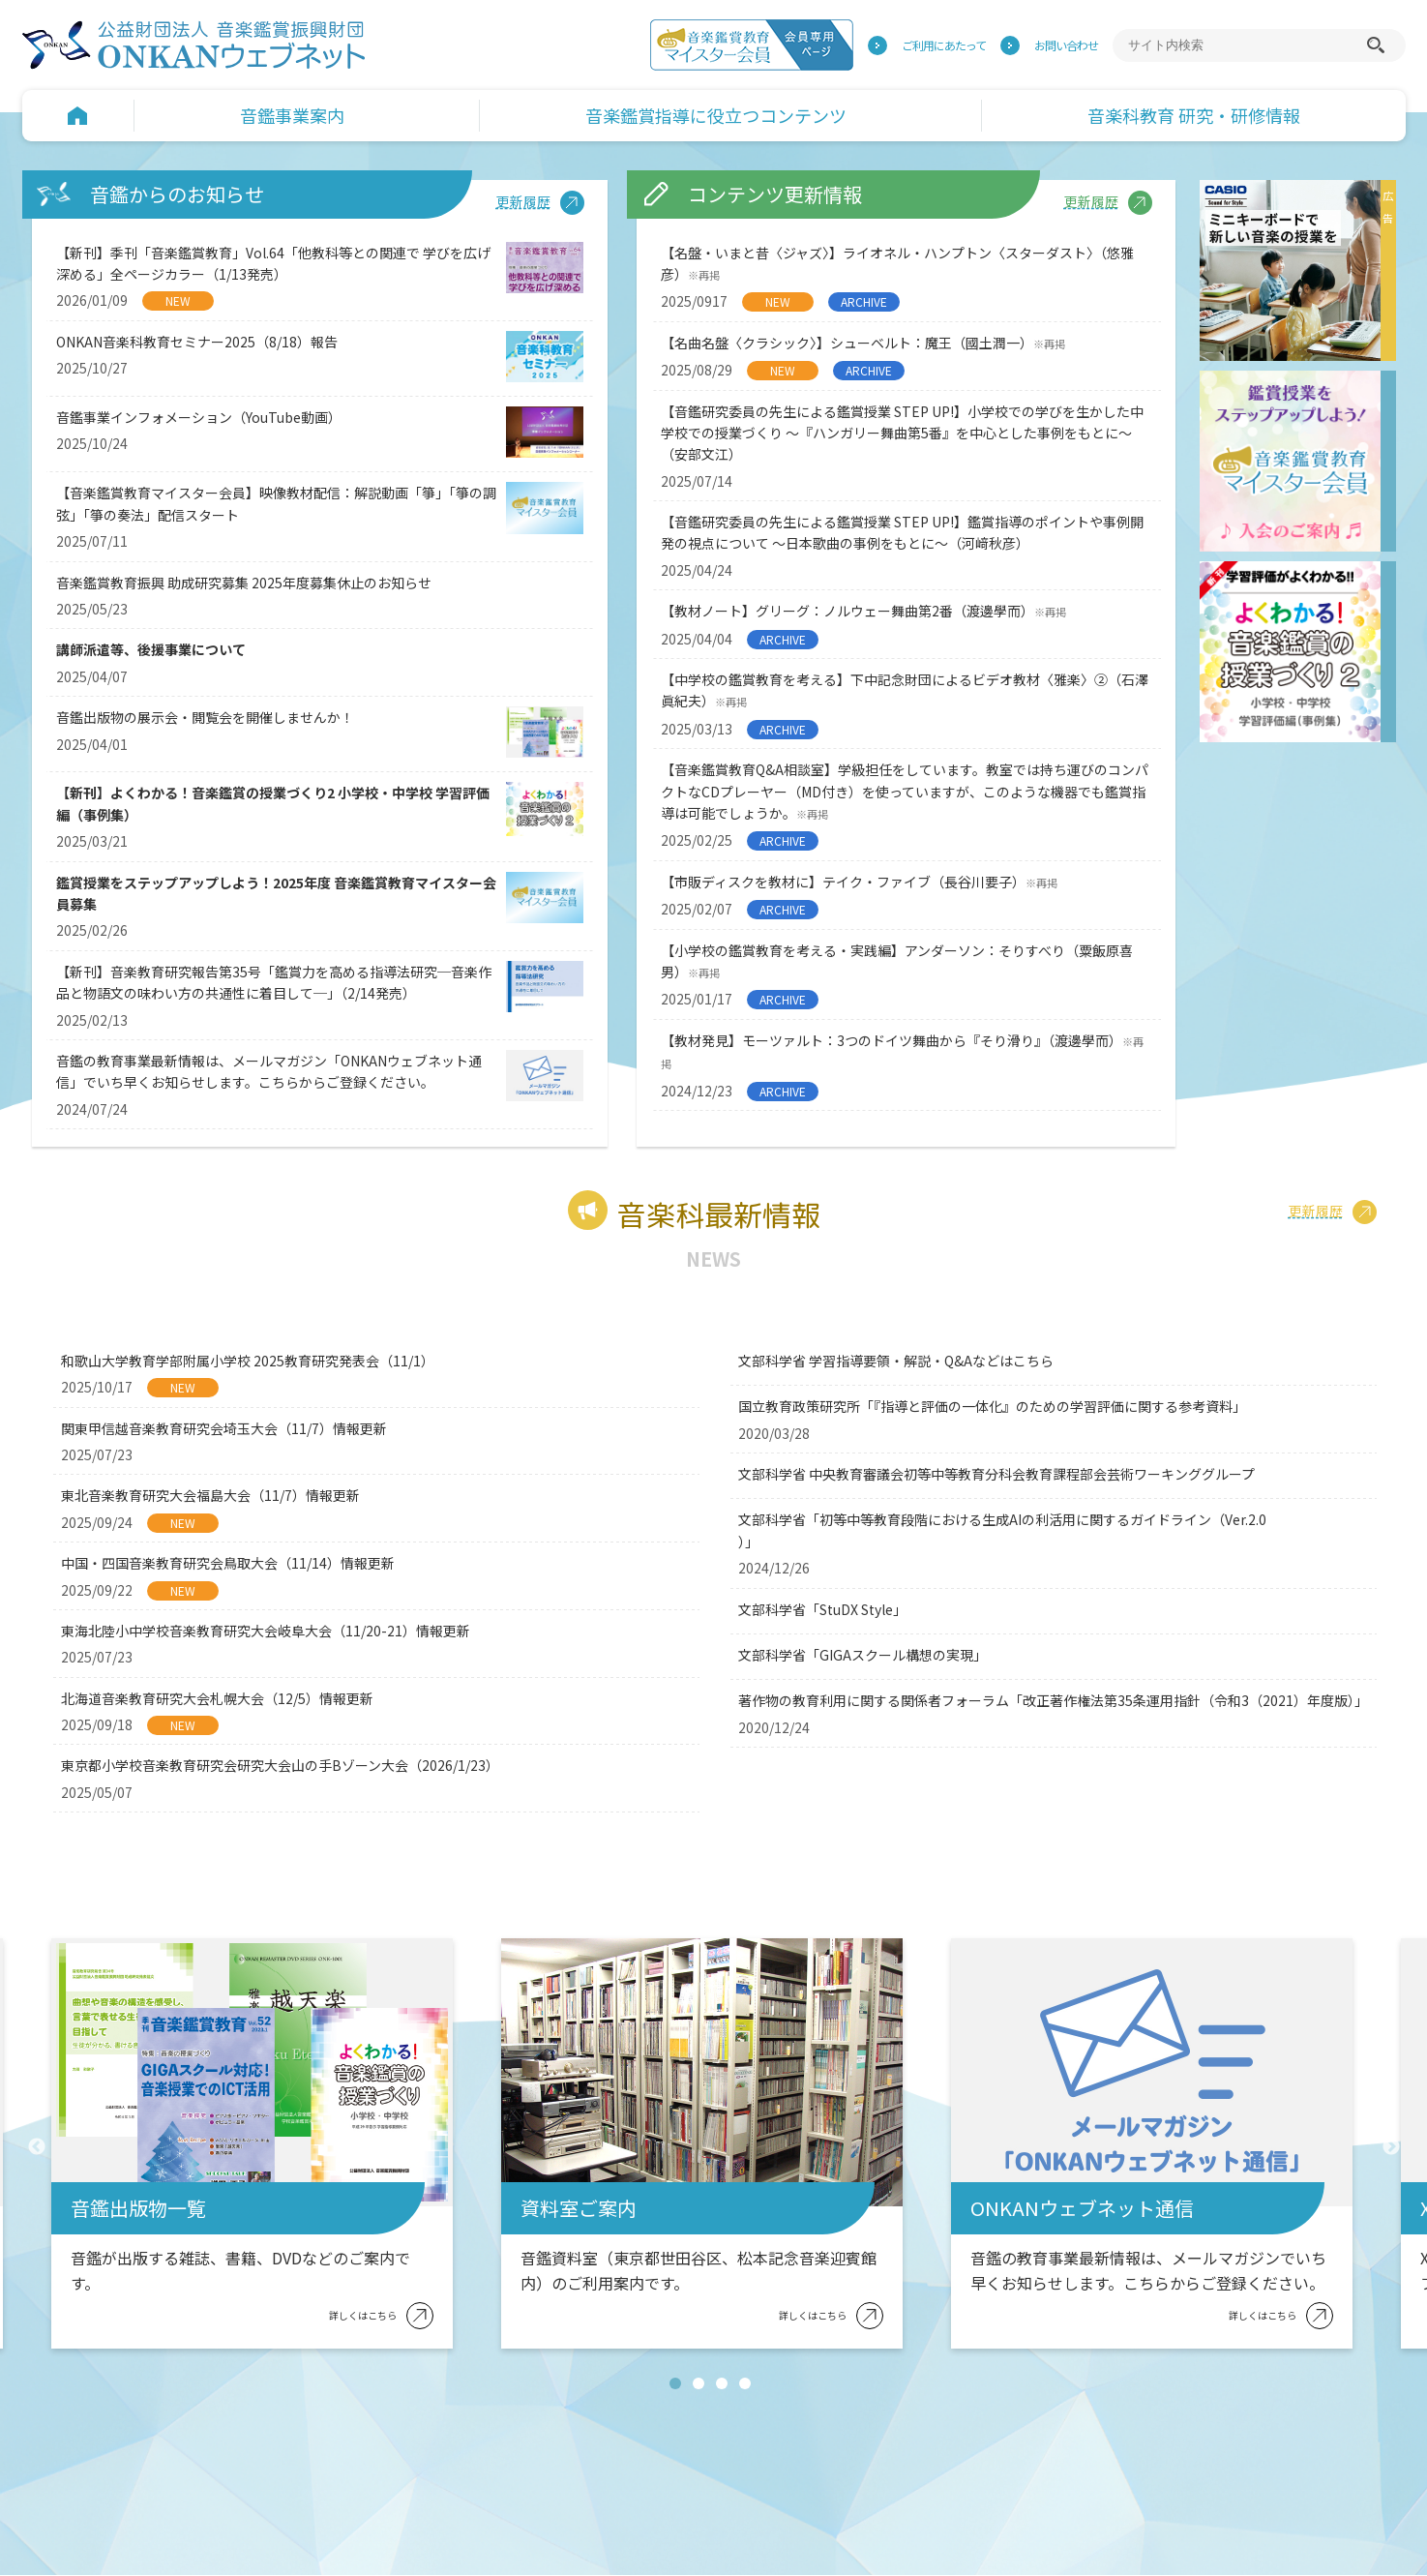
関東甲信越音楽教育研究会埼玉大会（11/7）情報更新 (224, 1428)
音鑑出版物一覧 (138, 2208)
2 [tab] (702, 2386)
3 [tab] (725, 2386)
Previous (36, 2147)
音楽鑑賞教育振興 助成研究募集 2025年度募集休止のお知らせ (243, 582)
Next (1391, 2147)
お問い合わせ (1066, 45)
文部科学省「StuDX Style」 (822, 1609)
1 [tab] (679, 2386)
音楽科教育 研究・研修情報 (1193, 115)
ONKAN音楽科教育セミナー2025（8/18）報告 (197, 341)
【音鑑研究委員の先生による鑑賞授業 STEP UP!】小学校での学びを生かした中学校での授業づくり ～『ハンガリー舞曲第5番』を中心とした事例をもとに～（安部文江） (902, 433)
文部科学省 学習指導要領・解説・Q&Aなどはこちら (896, 1360)
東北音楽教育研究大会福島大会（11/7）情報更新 (210, 1495)
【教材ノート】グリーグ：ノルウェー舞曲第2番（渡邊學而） (863, 610)
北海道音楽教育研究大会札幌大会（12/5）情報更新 (217, 1698)
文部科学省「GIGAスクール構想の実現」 (862, 1654)
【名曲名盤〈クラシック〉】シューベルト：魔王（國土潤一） (863, 342)
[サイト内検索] (1244, 45)
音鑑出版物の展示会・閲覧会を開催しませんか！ (205, 717)
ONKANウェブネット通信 (1082, 2208)
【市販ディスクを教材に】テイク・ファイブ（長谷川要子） (859, 881)
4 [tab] (748, 2386)
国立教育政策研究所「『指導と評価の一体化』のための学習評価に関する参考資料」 (992, 1406)
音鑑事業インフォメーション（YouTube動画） (199, 417)
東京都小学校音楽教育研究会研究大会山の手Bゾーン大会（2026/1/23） (280, 1765)
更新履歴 (523, 201)
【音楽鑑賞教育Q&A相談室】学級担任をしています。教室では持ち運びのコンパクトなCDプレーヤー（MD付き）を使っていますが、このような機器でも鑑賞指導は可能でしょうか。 (904, 791)
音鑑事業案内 (292, 115)
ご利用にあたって (944, 45)
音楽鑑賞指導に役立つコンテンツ (716, 115)
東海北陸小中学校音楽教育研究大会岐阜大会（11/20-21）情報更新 (265, 1630)
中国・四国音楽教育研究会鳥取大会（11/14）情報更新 (228, 1563)
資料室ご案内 (578, 2208)
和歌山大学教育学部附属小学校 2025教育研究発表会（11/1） (247, 1360)
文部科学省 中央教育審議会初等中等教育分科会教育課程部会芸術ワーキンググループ (996, 1473)
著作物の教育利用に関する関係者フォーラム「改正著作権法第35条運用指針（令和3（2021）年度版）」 (1053, 1700)
